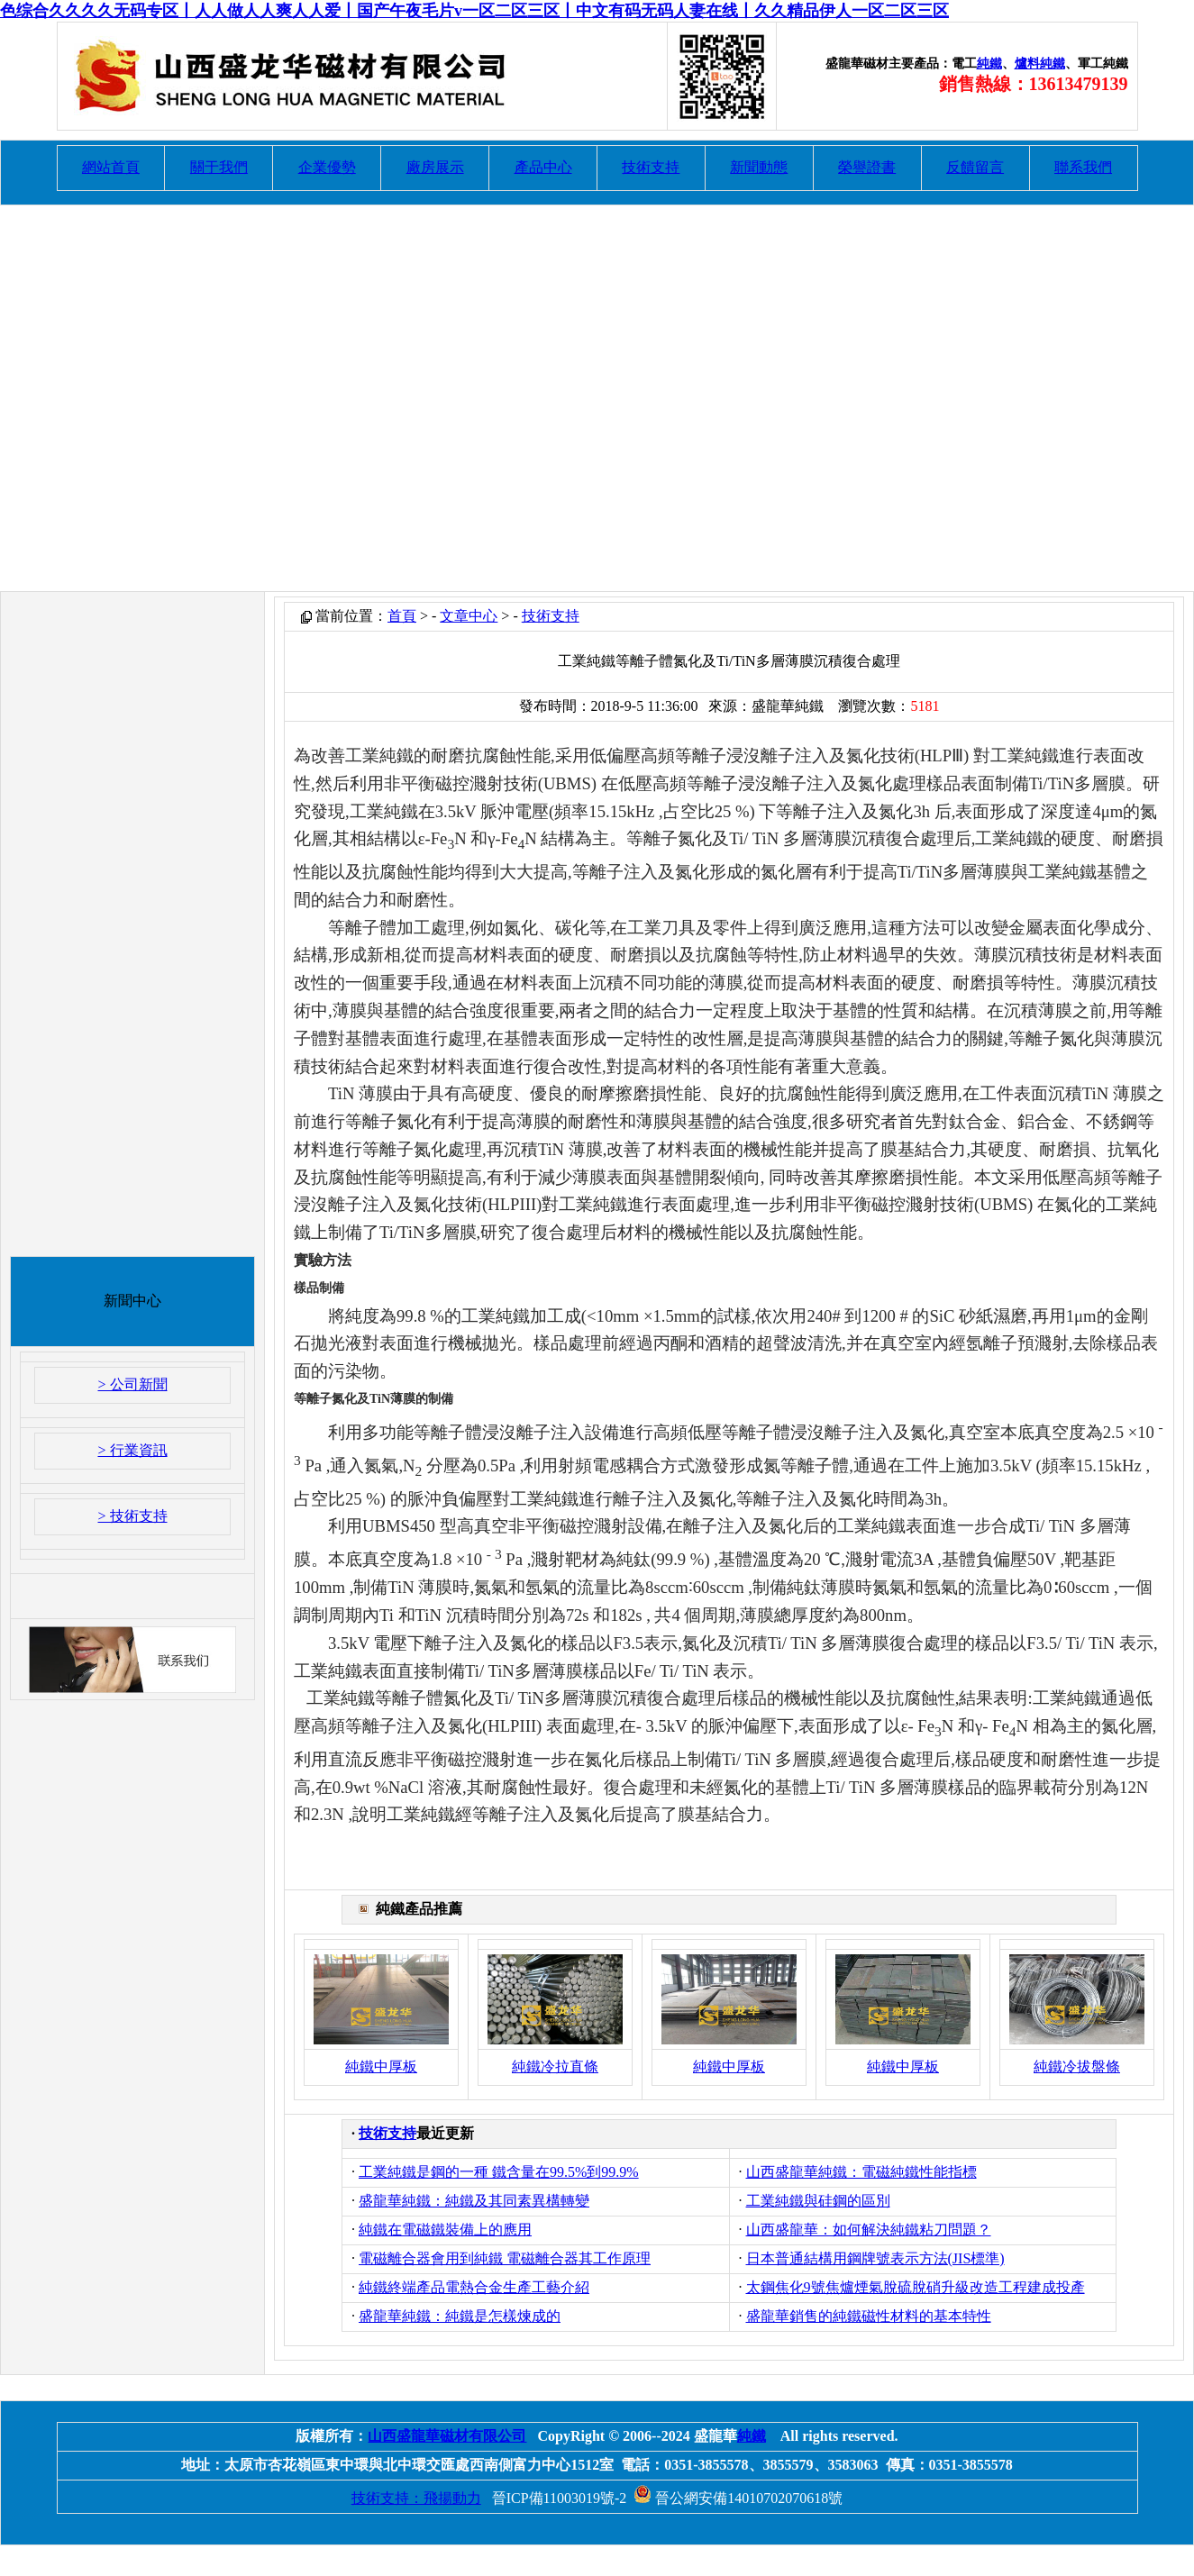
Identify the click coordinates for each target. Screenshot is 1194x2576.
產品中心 (543, 167)
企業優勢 (327, 167)
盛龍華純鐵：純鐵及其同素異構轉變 (474, 2200)
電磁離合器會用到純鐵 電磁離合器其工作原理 (505, 2258)
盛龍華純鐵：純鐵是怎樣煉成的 (460, 2316)
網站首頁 (111, 167)
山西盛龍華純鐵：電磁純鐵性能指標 (861, 2172)
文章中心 (468, 616)
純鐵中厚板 (381, 2066)
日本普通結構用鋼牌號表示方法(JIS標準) (875, 2258)
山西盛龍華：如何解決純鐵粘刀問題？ (868, 2229)
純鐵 (989, 63)
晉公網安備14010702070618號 (738, 2498)
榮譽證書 (867, 167)
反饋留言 (975, 167)
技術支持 (650, 167)
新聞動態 (759, 167)
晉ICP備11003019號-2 (559, 2498)
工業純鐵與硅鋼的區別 (818, 2200)
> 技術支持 (132, 1516)
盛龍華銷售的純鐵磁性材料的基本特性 (868, 2316)
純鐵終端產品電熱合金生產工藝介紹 (474, 2287)
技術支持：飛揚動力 (416, 2498)
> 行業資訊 (132, 1450)
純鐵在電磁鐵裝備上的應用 (445, 2229)
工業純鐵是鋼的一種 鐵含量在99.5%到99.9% (499, 2172)
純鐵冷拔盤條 (1077, 2066)
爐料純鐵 (1040, 63)
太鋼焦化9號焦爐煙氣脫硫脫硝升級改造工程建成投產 (915, 2287)
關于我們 (219, 167)
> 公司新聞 (132, 1384)
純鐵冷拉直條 (555, 2066)
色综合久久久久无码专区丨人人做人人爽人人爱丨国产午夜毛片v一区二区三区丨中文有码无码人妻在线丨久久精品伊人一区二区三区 (474, 11)
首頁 (401, 616)
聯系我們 (1083, 167)
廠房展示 (435, 167)
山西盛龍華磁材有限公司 (447, 2436)
